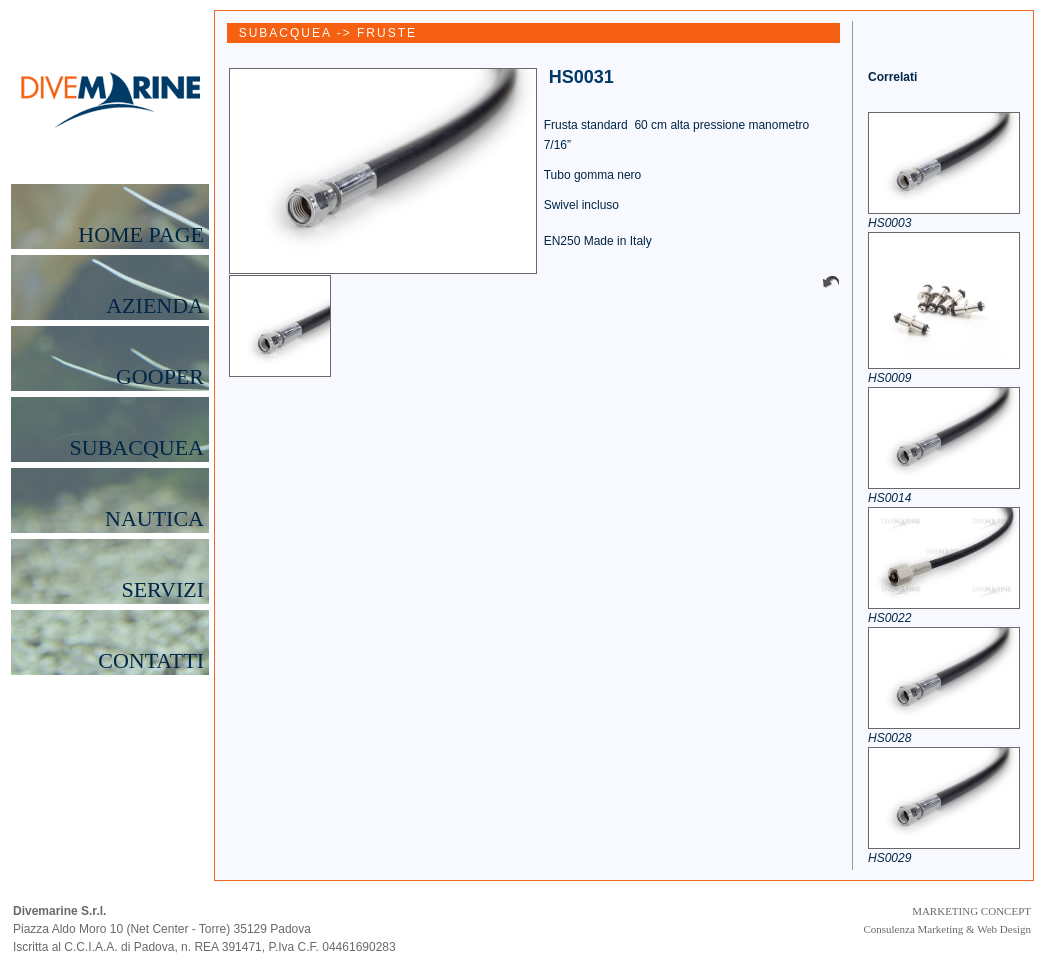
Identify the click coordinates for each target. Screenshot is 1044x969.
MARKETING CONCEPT (971, 911)
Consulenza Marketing (913, 929)
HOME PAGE (141, 235)
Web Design (1004, 929)
